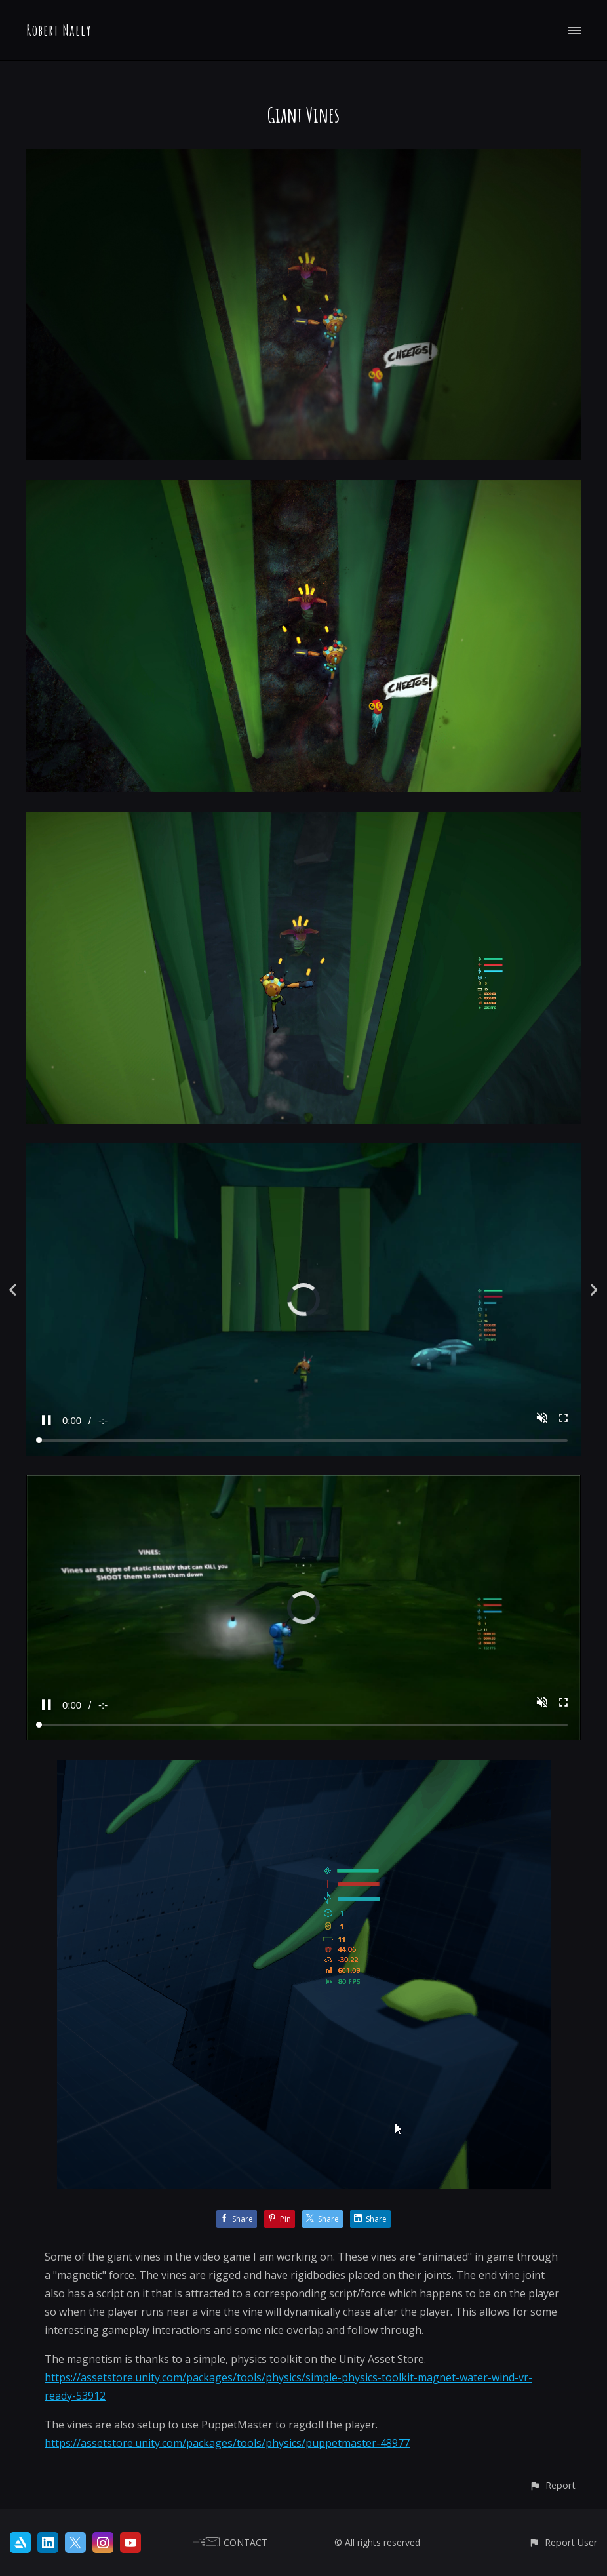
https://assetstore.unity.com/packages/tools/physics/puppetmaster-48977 (227, 2443)
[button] (552, 2485)
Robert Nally (58, 30)
